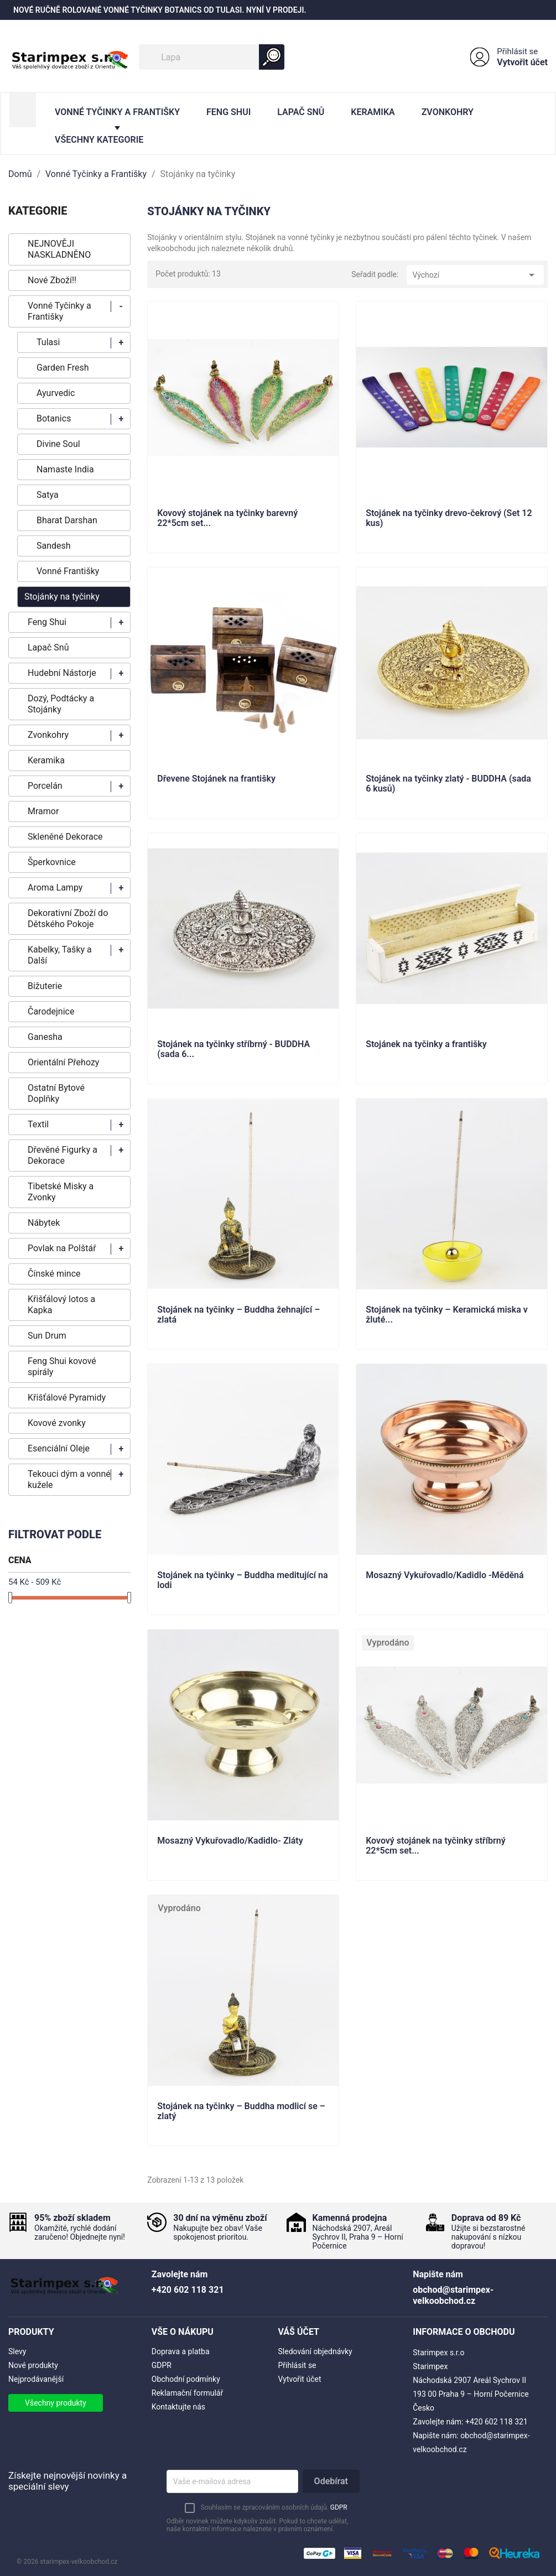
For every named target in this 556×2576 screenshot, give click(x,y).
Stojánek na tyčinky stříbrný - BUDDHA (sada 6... (233, 1049)
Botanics (54, 418)
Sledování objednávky (315, 2351)
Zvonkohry (448, 112)
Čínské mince (54, 1273)
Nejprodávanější (36, 2379)
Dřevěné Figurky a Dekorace (62, 1155)
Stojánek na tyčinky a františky (426, 1044)
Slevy (17, 2351)
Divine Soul (58, 444)
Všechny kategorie (99, 139)
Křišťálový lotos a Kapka (61, 1304)
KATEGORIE (37, 210)
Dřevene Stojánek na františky (216, 779)
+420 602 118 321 (496, 2421)
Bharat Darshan (67, 520)
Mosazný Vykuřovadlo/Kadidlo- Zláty (230, 1841)
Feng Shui (228, 112)
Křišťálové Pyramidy (67, 1397)
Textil (38, 1124)
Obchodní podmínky (186, 2379)
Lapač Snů (300, 112)
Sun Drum (47, 1335)
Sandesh (54, 545)
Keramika (372, 112)
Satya (48, 495)
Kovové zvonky (57, 1423)
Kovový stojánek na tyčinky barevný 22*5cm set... (227, 518)
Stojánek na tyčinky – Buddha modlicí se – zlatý (241, 2111)
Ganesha (45, 1037)
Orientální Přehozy (63, 1062)
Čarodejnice (51, 1011)
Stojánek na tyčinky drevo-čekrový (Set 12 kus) (449, 518)
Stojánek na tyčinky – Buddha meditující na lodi (242, 1580)
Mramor (43, 811)
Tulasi (48, 342)
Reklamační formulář (187, 2392)
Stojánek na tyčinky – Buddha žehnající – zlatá (238, 1315)
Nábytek (44, 1222)
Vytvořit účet (522, 62)
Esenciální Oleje (59, 1448)
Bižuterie (45, 986)
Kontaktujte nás (178, 2406)
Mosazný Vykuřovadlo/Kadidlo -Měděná (444, 1575)
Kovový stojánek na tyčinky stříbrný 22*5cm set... (436, 1846)
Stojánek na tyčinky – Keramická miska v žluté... (447, 1315)
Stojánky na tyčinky (62, 596)
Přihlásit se (517, 51)
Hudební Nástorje (62, 673)
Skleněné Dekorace (65, 836)
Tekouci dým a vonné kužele (69, 1479)
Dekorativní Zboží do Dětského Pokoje (68, 918)
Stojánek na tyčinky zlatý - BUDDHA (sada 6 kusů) (448, 784)
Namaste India (65, 469)
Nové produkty (33, 2365)
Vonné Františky (68, 571)
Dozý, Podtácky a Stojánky (61, 704)
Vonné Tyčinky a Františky (117, 112)
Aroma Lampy (55, 887)
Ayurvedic (56, 393)
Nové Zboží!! (52, 280)
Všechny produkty (55, 2402)
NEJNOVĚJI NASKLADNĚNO (59, 249)
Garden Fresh (63, 367)
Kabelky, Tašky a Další (60, 955)
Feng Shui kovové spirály (62, 1366)
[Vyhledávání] (211, 57)
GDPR (162, 2365)
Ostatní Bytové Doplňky (56, 1093)
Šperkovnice (52, 862)
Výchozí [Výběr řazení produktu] (475, 275)
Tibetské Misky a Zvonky (60, 1192)
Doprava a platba (181, 2351)
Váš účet (299, 2332)
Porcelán (45, 785)
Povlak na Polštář (62, 1248)
